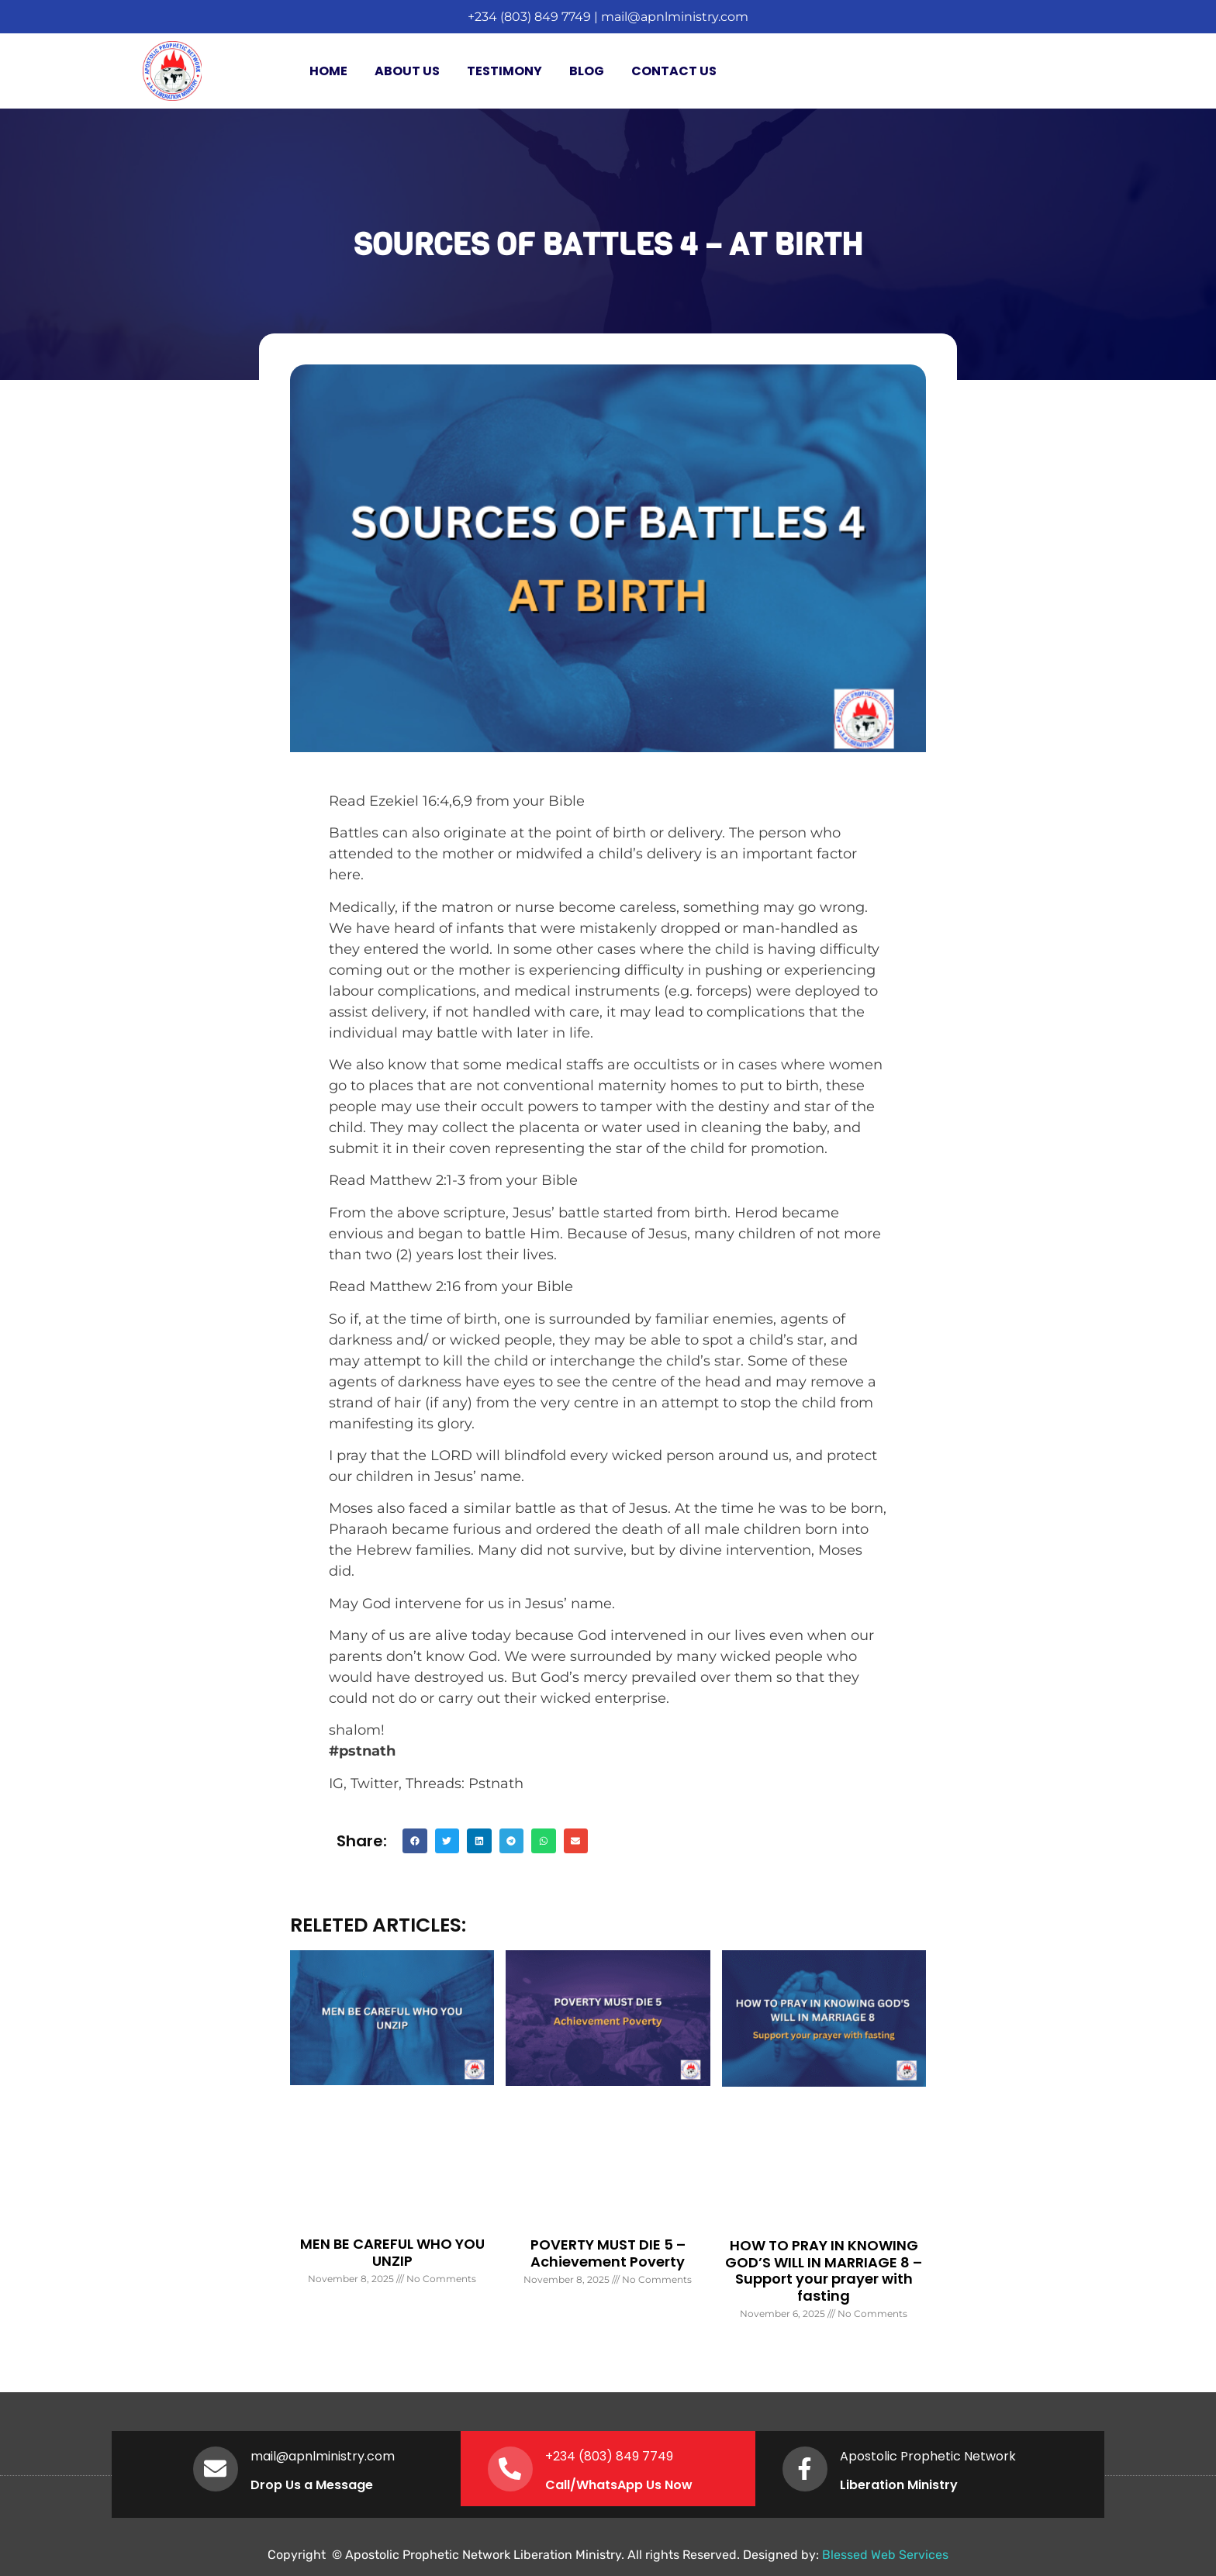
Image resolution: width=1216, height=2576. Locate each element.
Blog (586, 71)
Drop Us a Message (313, 2485)
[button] (414, 1840)
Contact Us (674, 71)
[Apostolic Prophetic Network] (805, 2469)
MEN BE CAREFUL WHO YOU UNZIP (392, 2252)
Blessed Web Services (885, 2554)
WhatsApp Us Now (636, 2485)
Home (328, 71)
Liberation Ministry (900, 2485)
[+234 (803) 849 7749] (511, 2469)
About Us (407, 71)
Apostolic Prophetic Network (929, 2456)
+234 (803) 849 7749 (529, 16)
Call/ (562, 2485)
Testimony (504, 71)
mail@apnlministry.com (674, 16)
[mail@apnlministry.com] (216, 2469)
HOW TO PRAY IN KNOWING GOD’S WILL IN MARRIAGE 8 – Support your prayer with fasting (823, 2270)
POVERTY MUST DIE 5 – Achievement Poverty (608, 2253)
